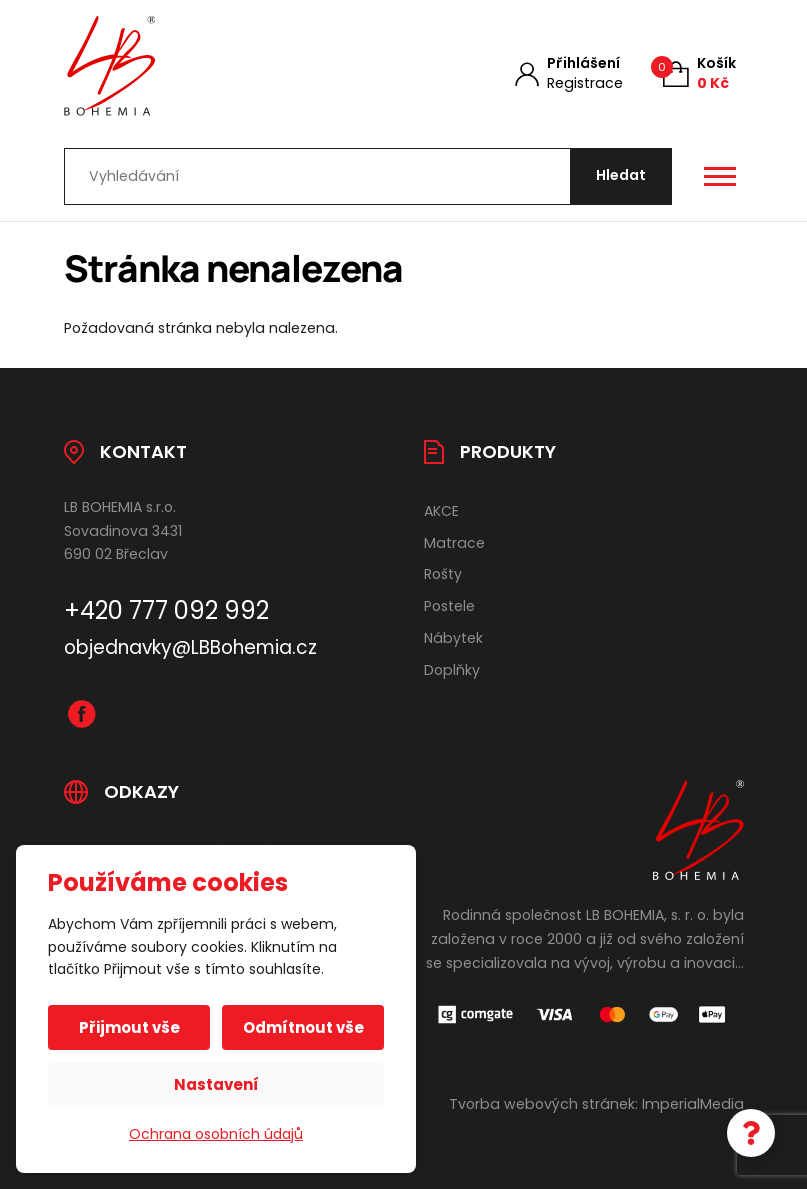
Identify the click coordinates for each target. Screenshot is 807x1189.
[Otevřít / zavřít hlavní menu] (720, 176)
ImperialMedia (693, 1104)
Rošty (443, 574)
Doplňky (452, 670)
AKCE (441, 511)
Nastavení (216, 1084)
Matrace (454, 543)
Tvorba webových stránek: (543, 1104)
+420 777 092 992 (166, 610)
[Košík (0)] (699, 73)
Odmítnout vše (303, 1027)
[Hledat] (621, 176)
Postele (449, 606)
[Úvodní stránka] (217, 66)
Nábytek (453, 638)
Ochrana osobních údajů (216, 1134)
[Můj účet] (569, 73)
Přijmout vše (129, 1027)
